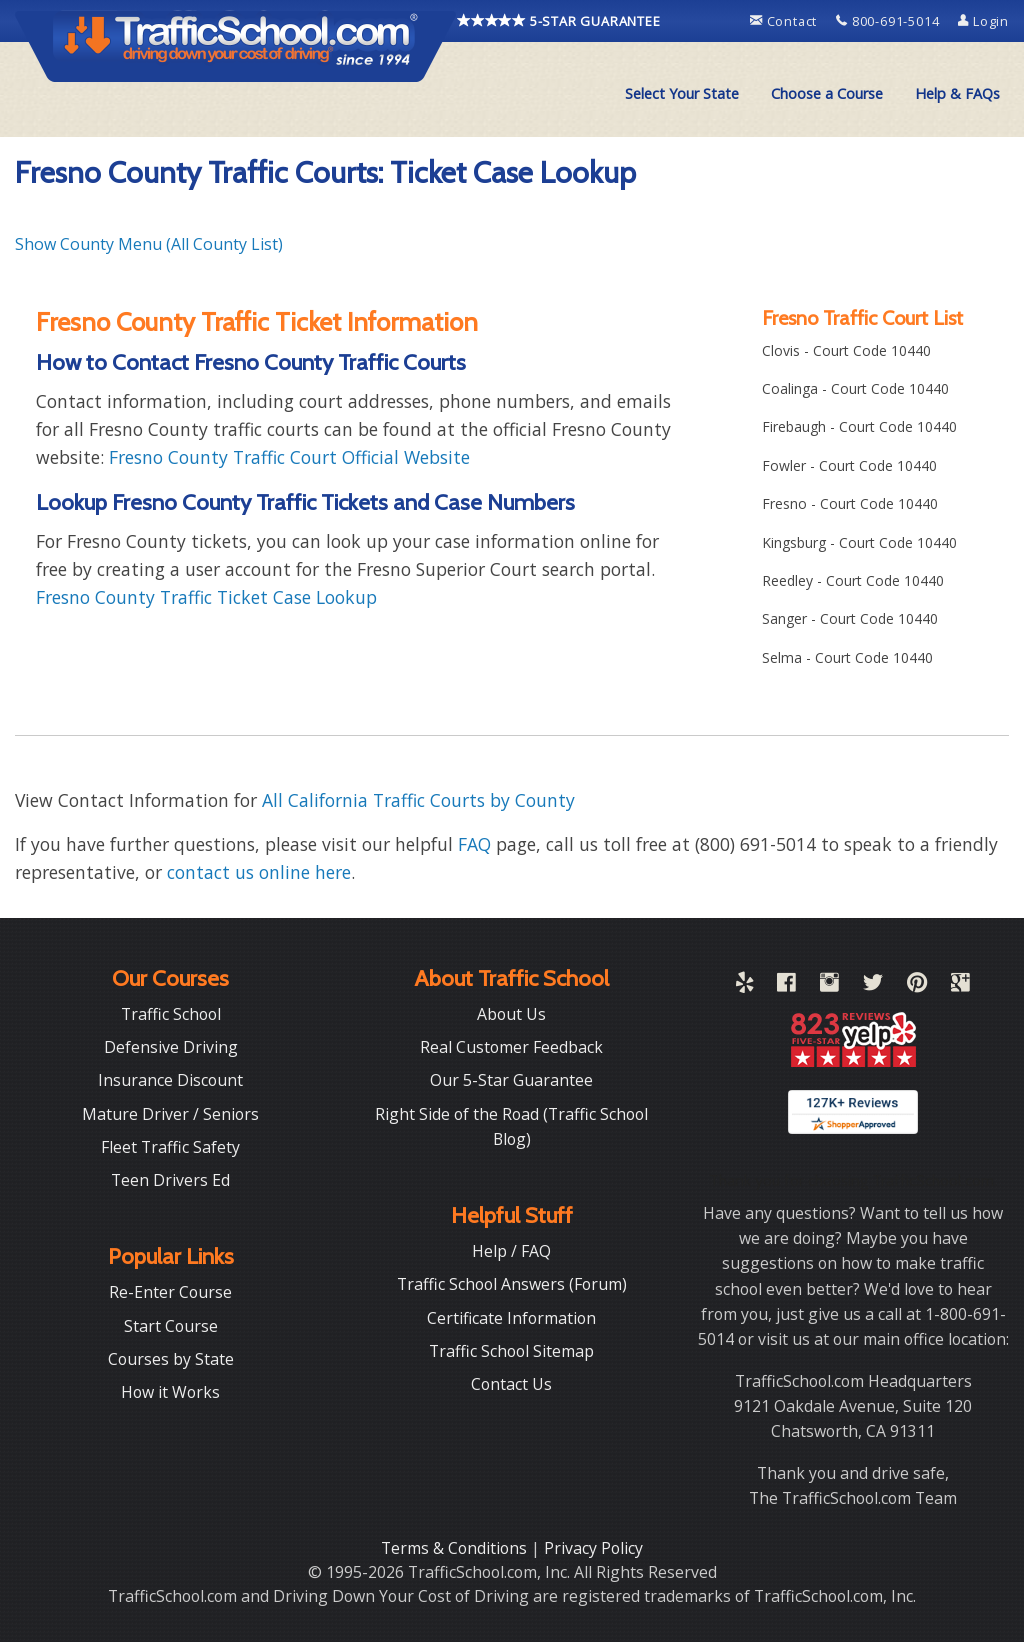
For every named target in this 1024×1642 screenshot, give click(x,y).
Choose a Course (827, 93)
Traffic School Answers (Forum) (512, 1284)
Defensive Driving (171, 1047)
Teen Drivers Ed (170, 1180)
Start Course (171, 1326)
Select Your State (682, 93)
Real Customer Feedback (511, 1047)
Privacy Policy (593, 1548)
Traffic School (171, 1014)
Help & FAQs (957, 93)
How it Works (170, 1392)
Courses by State (171, 1359)
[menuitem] (682, 94)
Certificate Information (511, 1318)
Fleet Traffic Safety (170, 1147)
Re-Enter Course (170, 1292)
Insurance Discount (170, 1080)
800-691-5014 (889, 21)
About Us (511, 1014)
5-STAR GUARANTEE (559, 21)
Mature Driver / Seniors (170, 1114)
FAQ (474, 844)
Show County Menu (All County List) (149, 244)
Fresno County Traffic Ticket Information (257, 321)
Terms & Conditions (456, 1548)
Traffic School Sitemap (511, 1351)
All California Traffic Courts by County (418, 800)
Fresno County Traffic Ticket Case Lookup (206, 597)
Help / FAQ (511, 1251)
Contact (785, 21)
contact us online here (259, 872)
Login (983, 21)
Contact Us (511, 1384)
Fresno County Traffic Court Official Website (289, 457)
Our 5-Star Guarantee (511, 1080)
